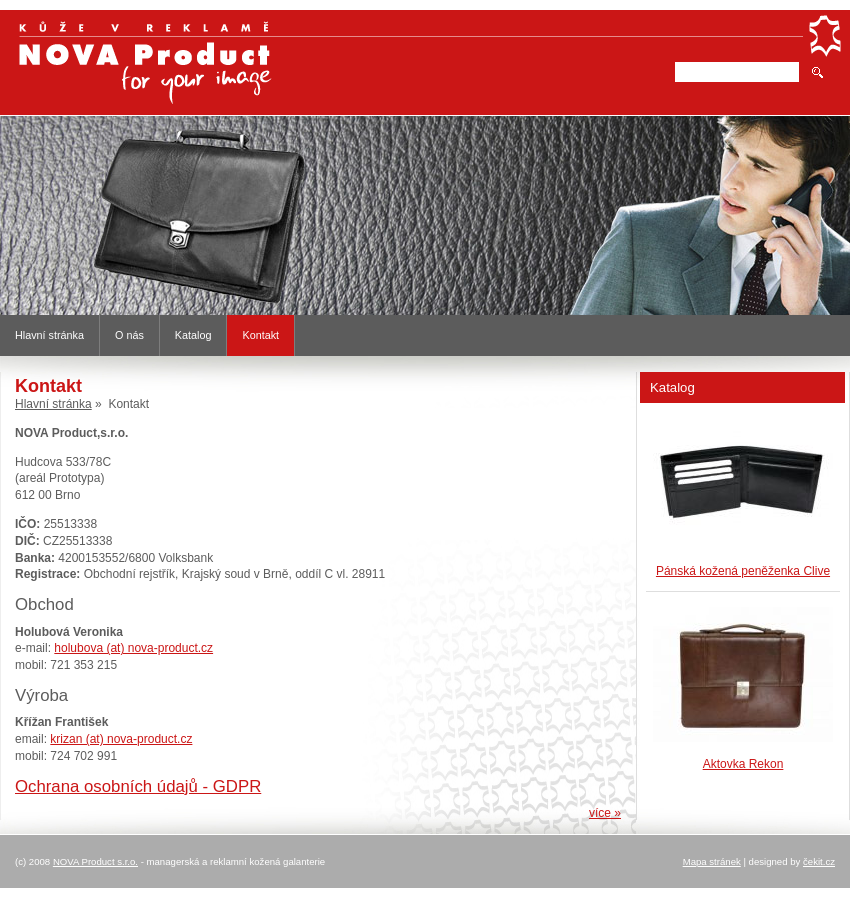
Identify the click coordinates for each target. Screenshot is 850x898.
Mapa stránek (712, 861)
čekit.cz (819, 861)
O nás (129, 335)
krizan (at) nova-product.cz (121, 739)
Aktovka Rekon (743, 764)
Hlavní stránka (49, 335)
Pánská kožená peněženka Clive (743, 571)
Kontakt (260, 335)
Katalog (193, 335)
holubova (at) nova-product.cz (133, 648)
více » (605, 813)
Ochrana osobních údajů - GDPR (138, 786)
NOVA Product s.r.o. (95, 861)
